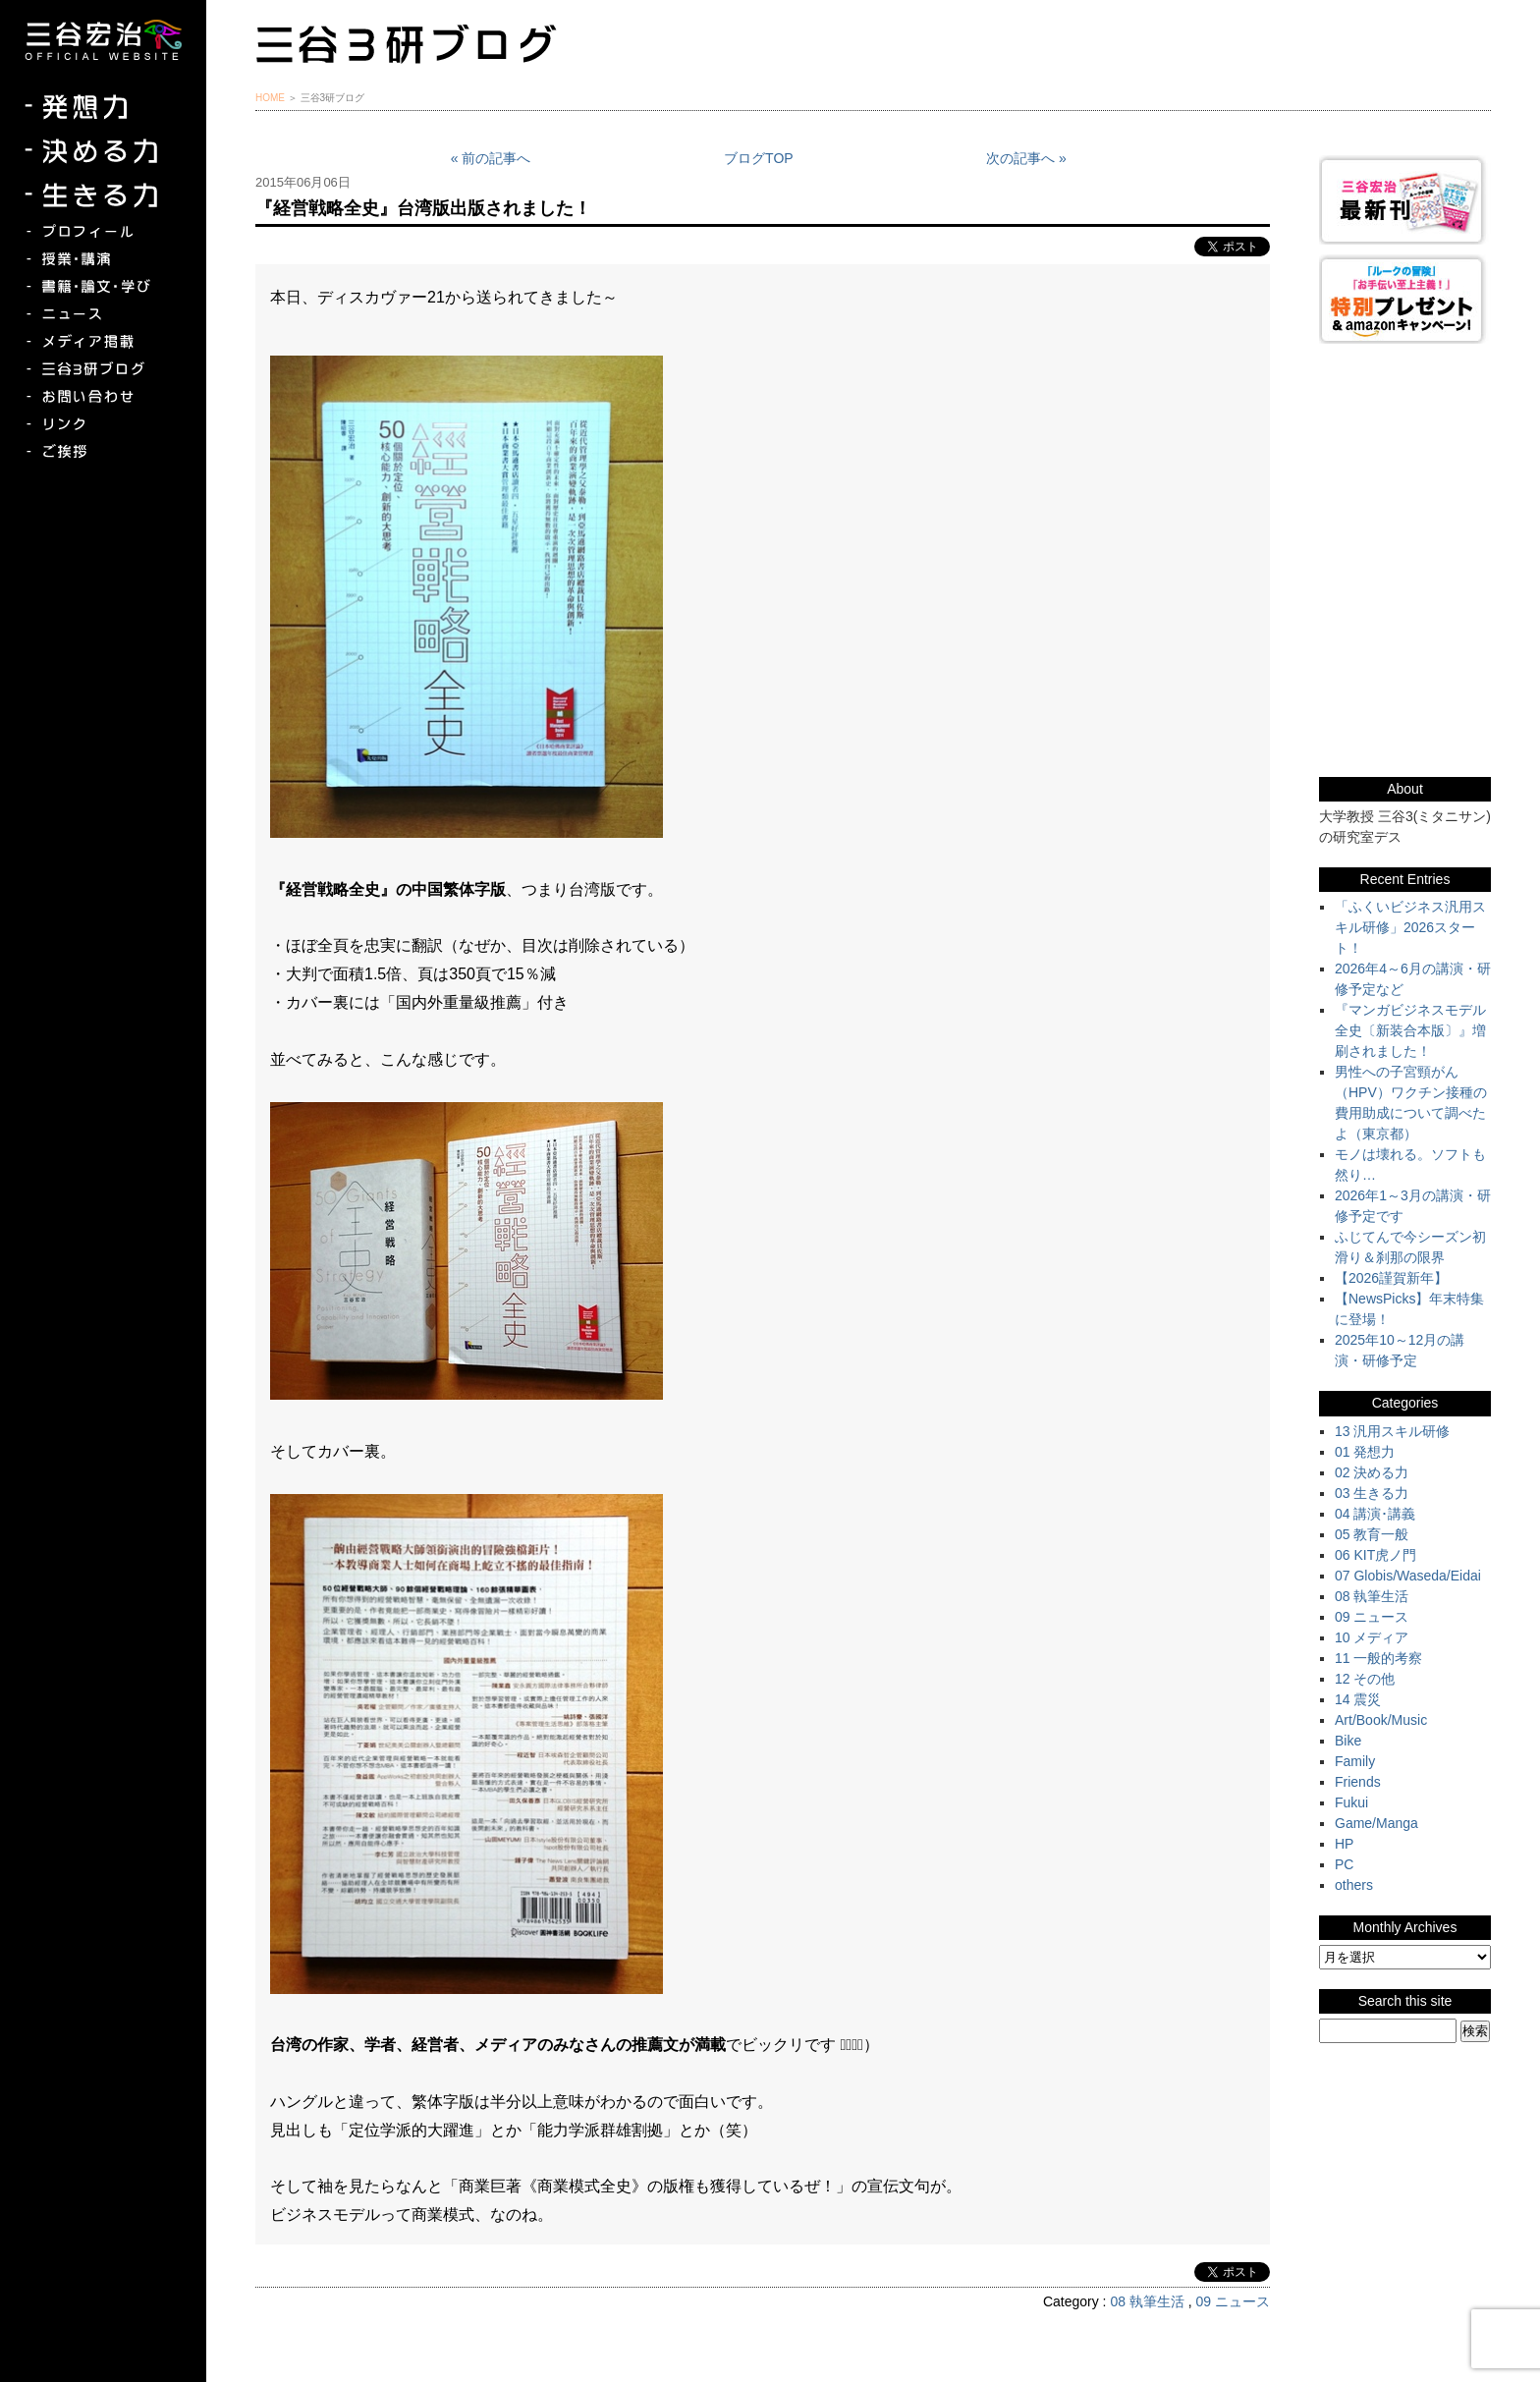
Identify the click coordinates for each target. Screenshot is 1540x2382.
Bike (1348, 1740)
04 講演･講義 (1375, 1514)
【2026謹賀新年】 (1391, 1278)
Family (1355, 1761)
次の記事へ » (1026, 158)
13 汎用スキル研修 (1392, 1431)
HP (1344, 1844)
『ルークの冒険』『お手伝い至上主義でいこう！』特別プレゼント (1405, 299)
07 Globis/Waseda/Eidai (1408, 1575)
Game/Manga (1376, 1823)
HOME (270, 97)
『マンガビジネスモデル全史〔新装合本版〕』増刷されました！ (1410, 1030)
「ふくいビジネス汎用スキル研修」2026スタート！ (1410, 927)
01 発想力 (1365, 1452)
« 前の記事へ (491, 158)
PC (1344, 1864)
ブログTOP (759, 158)
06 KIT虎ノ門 (1375, 1555)
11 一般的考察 (1378, 1658)
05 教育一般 (1371, 1534)
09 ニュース (1233, 2301)
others (1354, 1885)
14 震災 (1358, 1699)
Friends (1358, 1782)
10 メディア (1371, 1637)
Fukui (1351, 1802)
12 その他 (1365, 1679)
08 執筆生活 (1146, 2301)
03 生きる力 (1371, 1493)
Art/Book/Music (1381, 1720)
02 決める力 (1371, 1472)
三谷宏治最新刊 (1405, 200)
